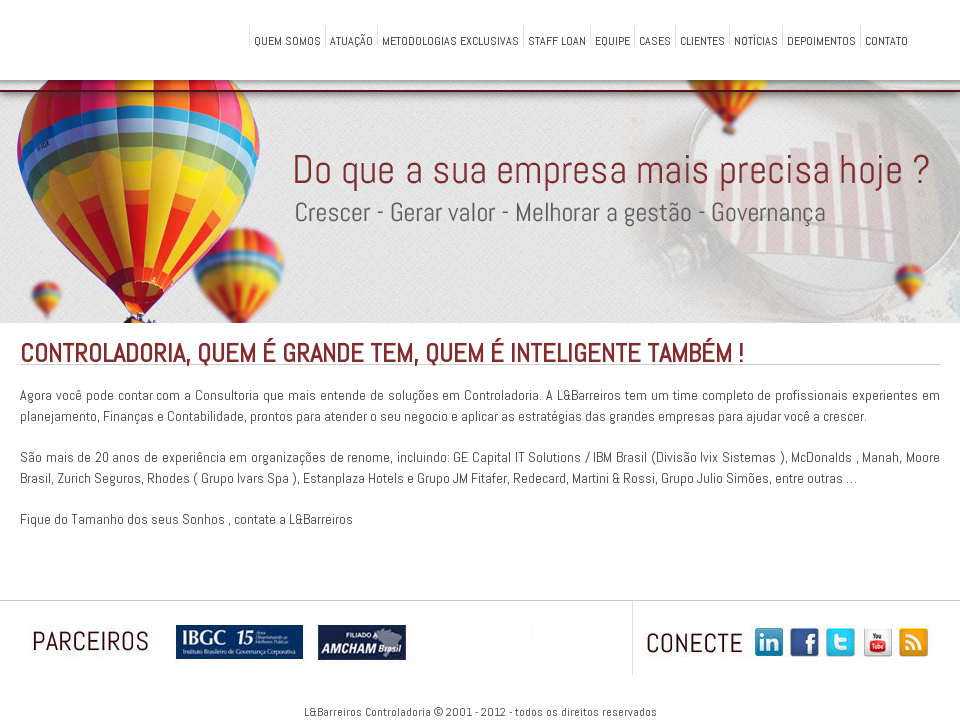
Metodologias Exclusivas (450, 39)
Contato (886, 39)
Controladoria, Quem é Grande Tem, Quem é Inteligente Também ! (381, 353)
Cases (655, 39)
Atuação (351, 39)
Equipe (612, 39)
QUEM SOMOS (287, 39)
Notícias (756, 39)
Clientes (702, 39)
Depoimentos (821, 39)
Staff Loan (557, 39)
